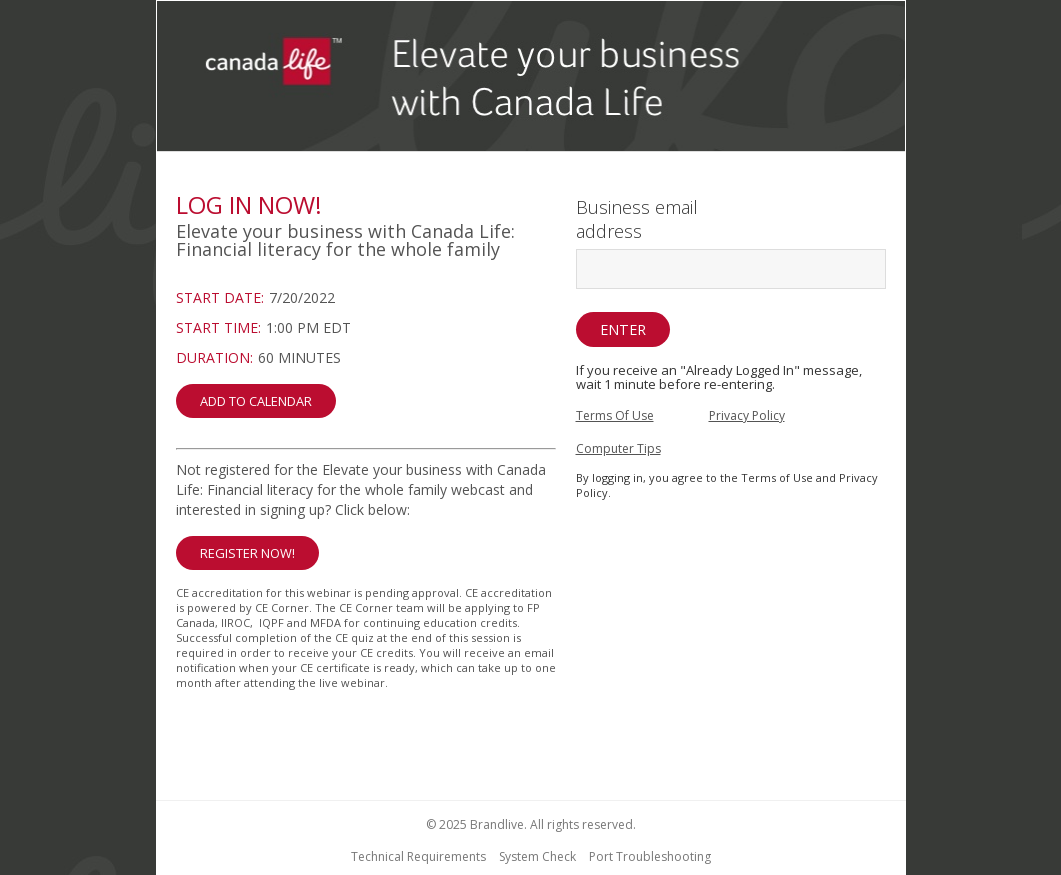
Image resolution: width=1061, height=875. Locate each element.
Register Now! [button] (247, 553)
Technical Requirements (418, 856)
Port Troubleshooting (650, 856)
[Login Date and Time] (366, 353)
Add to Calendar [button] (256, 401)
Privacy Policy (747, 415)
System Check (537, 856)
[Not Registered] (366, 620)
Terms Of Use (615, 415)
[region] (531, 79)
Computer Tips (618, 448)
